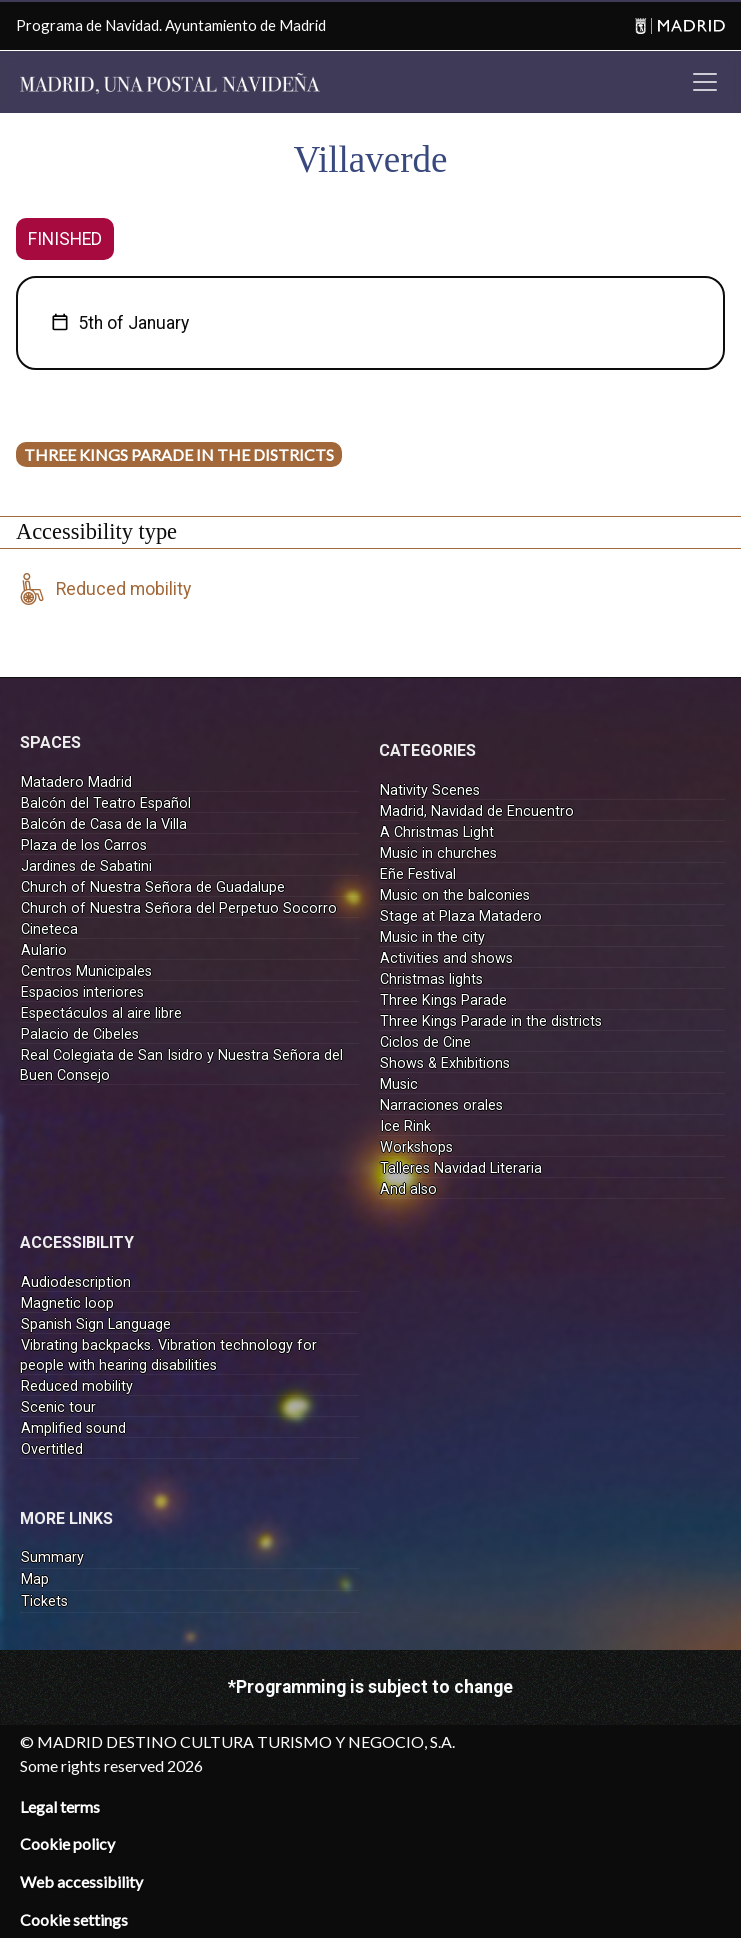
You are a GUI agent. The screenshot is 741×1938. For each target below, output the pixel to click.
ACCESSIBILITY (77, 1242)
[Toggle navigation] (705, 82)
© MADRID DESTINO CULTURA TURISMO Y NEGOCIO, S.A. (237, 1741)
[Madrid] (677, 25)
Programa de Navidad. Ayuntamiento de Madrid (171, 25)
